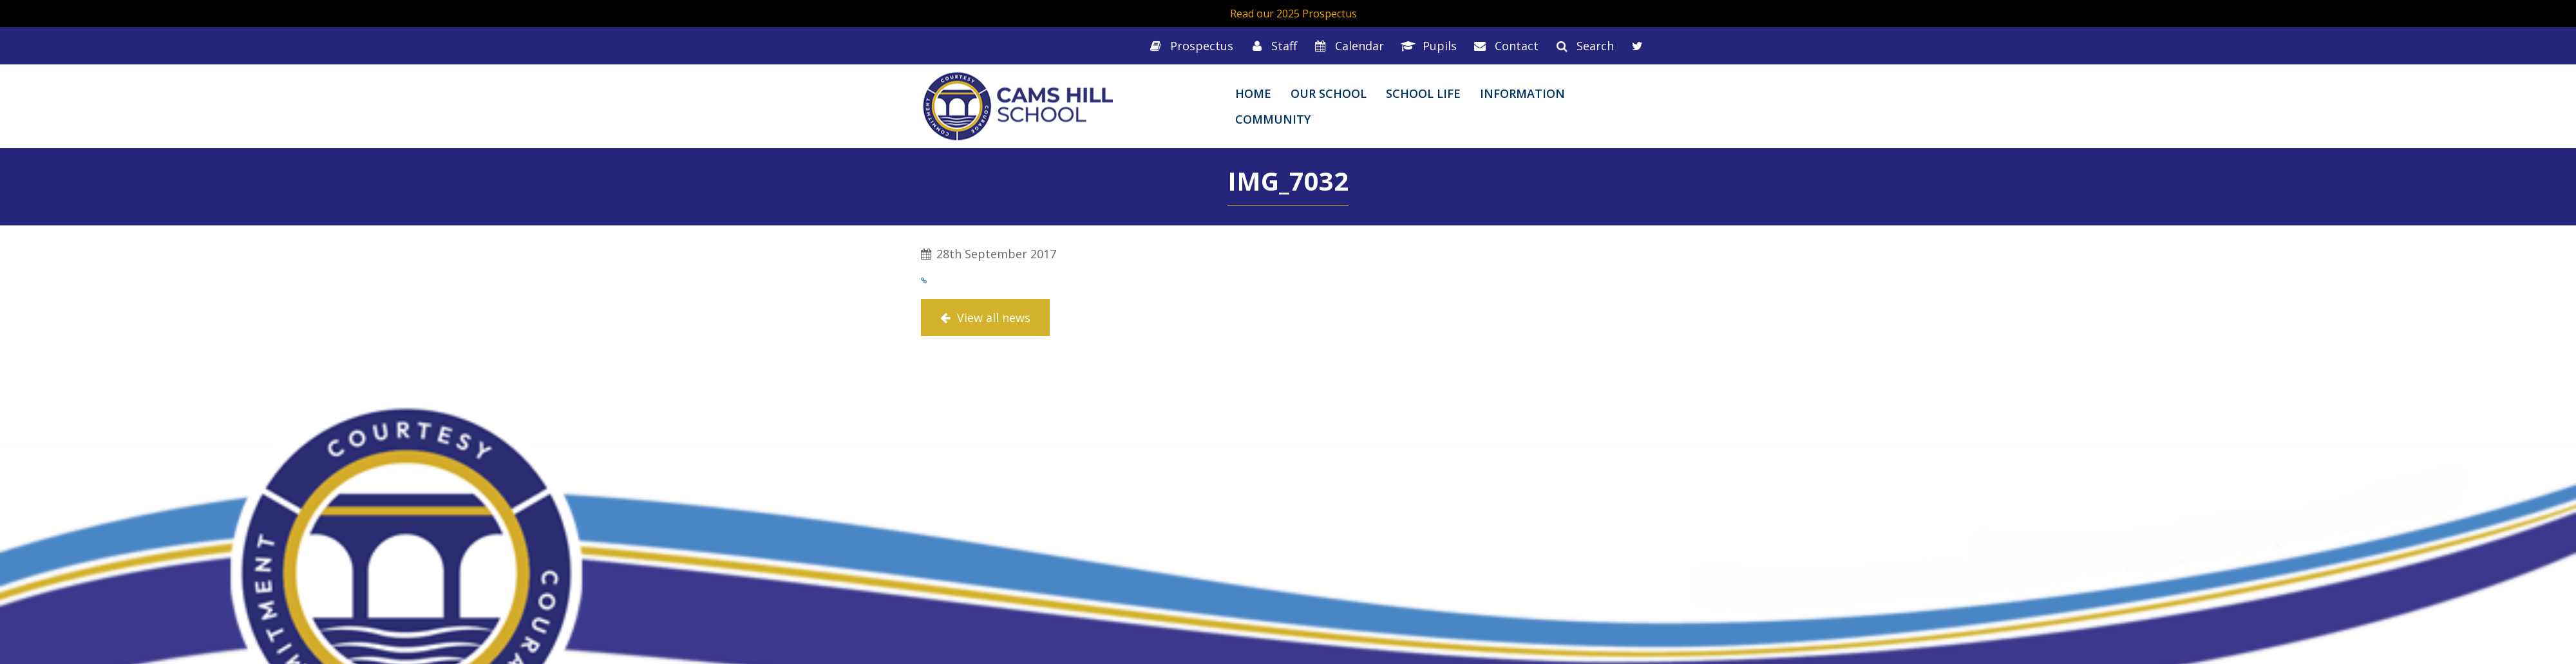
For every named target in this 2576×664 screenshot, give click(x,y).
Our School (1329, 93)
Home (1253, 93)
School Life (1423, 93)
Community (1273, 119)
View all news (985, 317)
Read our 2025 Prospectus (1293, 13)
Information (1522, 93)
